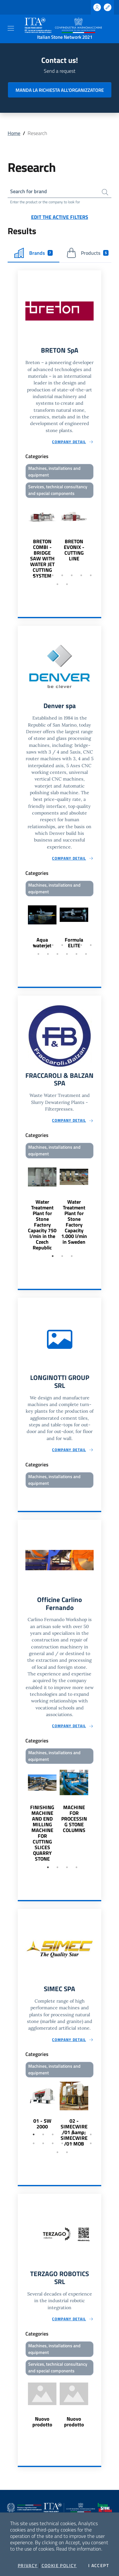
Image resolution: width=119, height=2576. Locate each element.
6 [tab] (81, 575)
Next (98, 539)
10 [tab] (57, 954)
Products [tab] (87, 253)
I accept (98, 2565)
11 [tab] (67, 954)
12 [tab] (76, 954)
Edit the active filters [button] (59, 217)
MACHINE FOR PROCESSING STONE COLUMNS (74, 1818)
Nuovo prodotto (42, 2421)
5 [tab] (72, 575)
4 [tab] (62, 575)
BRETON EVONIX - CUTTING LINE (74, 550)
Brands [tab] (33, 253)
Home (14, 133)
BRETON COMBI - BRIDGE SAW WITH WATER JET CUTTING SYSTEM (42, 558)
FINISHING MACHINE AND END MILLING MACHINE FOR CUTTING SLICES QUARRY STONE (42, 1833)
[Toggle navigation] (11, 28)
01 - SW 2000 (42, 2123)
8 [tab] (57, 584)
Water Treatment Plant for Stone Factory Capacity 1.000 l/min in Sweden (74, 1222)
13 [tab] (86, 954)
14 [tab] (91, 2143)
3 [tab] (53, 575)
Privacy (28, 2565)
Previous (20, 539)
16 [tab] (67, 2152)
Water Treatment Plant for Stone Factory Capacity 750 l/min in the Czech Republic (42, 1224)
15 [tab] (57, 2152)
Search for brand (28, 191)
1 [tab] (33, 575)
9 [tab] (67, 584)
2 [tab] (43, 575)
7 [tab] (91, 575)
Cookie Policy (59, 2565)
